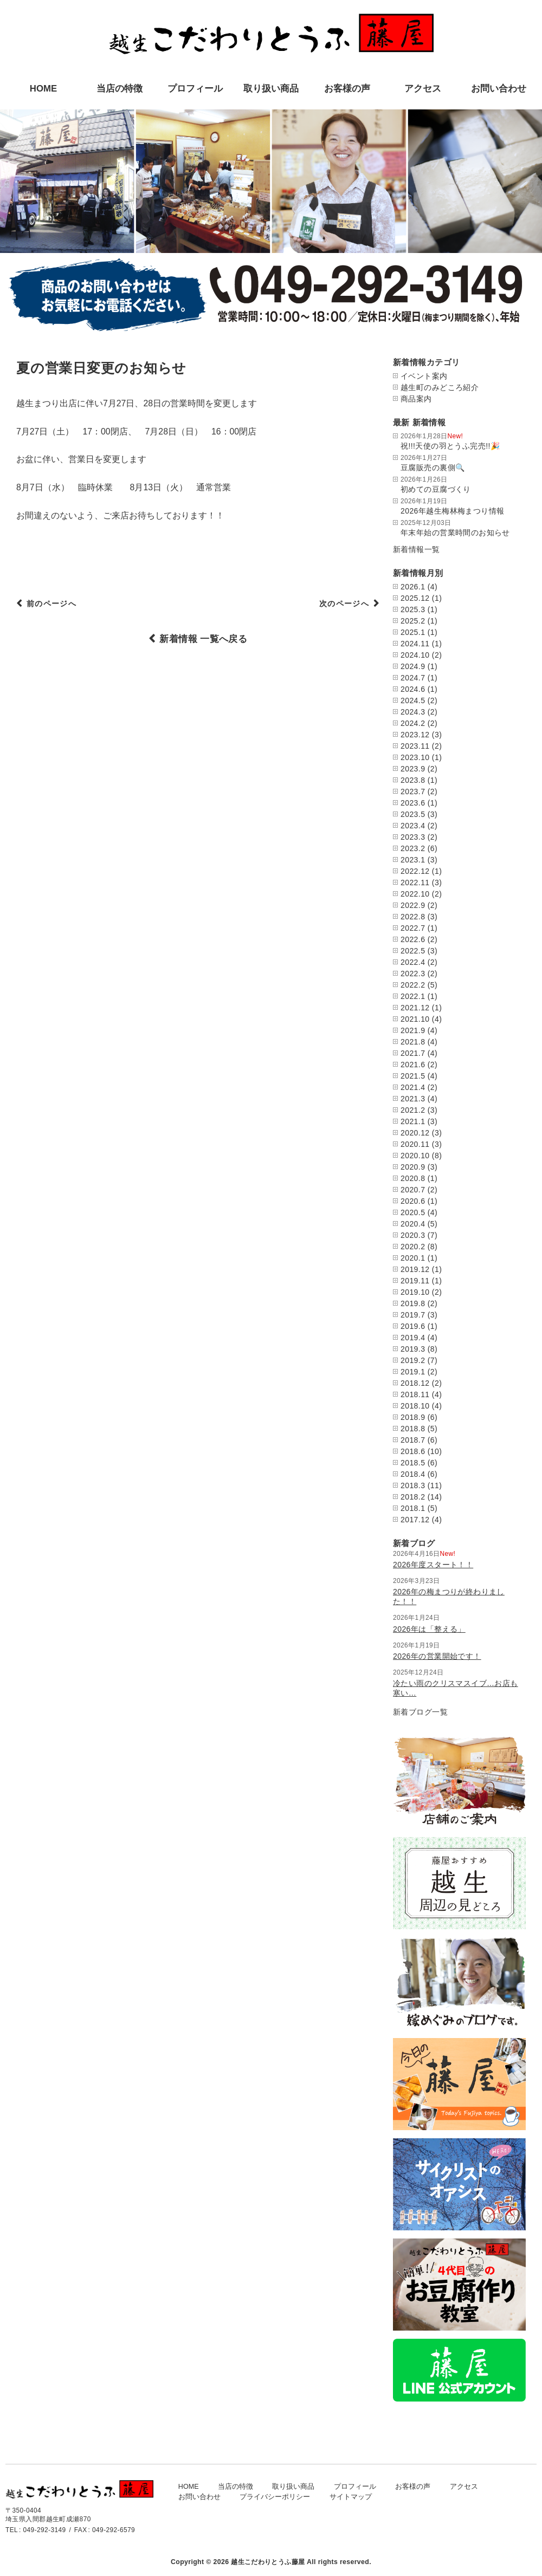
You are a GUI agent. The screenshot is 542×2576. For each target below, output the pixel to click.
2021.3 (413, 1098)
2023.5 (413, 814)
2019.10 (415, 1292)
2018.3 (413, 1485)
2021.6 (413, 1064)
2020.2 (413, 1246)
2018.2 (413, 1497)
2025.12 (415, 598)
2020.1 (413, 1258)
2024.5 (413, 700)
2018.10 (415, 1405)
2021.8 (413, 1041)
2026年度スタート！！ (433, 1564)
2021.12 (415, 1007)
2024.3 (413, 712)
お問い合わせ (498, 88)
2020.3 (413, 1235)
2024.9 (413, 666)
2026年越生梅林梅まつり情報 (452, 511)
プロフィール (195, 88)
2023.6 (413, 803)
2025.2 (413, 621)
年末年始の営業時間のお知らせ (455, 532)
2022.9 (413, 905)
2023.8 (413, 780)
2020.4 (413, 1223)
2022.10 (415, 894)
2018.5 (413, 1462)
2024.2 (413, 723)
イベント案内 (424, 376)
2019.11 (415, 1280)
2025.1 (413, 632)
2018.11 (415, 1394)
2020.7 (413, 1189)
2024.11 (415, 643)
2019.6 (413, 1326)
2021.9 (413, 1030)
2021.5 (413, 1076)
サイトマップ (351, 2497)
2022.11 (415, 882)
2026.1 (413, 586)
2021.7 (413, 1053)
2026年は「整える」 (429, 1629)
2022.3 (413, 973)
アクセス (422, 88)
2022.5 (413, 950)
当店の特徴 (119, 88)
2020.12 (415, 1132)
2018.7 (413, 1440)
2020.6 (413, 1201)
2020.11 (415, 1144)
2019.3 (413, 1349)
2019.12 (415, 1269)
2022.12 (415, 871)
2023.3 (413, 837)
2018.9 (413, 1417)
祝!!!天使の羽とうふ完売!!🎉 (450, 446)
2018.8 (413, 1428)
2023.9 (413, 768)
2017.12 (415, 1519)
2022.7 (413, 928)
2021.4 (413, 1087)
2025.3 (413, 609)
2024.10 (415, 655)
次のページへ (339, 604)
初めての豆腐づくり (436, 489)
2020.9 (413, 1167)
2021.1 (413, 1121)
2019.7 (413, 1314)
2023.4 (413, 825)
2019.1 (413, 1371)
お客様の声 (347, 88)
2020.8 (413, 1178)
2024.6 (413, 689)
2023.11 (415, 746)
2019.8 (413, 1303)
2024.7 (413, 677)
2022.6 (413, 939)
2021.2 (413, 1110)
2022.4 (413, 962)
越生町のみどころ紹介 (440, 387)
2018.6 (413, 1451)
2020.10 (415, 1155)
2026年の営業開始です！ (437, 1656)
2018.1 (413, 1508)
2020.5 (413, 1212)
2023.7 (413, 791)
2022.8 (413, 916)
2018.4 (413, 1474)
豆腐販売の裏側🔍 (432, 467)
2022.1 (413, 996)
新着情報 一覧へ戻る (203, 639)
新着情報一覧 (416, 549)
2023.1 (413, 859)
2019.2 (413, 1360)
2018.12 (415, 1383)
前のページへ (57, 604)
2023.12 (415, 734)
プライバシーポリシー (275, 2497)
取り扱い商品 (271, 88)
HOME (43, 88)
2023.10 (415, 757)
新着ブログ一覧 (420, 1712)
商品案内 (416, 398)
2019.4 (413, 1337)
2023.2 (413, 848)
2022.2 (413, 985)
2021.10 (415, 1019)
